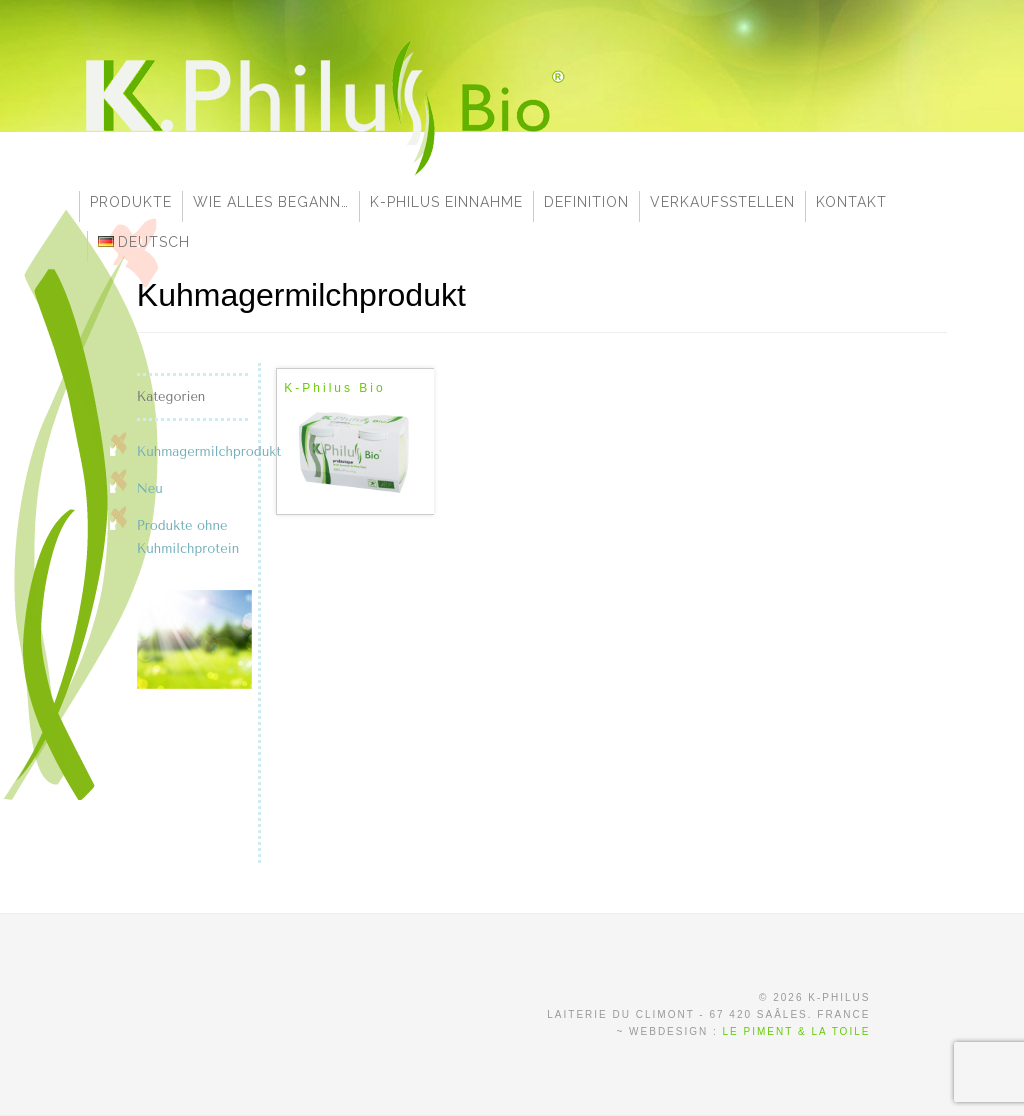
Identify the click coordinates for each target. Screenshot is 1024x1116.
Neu (150, 488)
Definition (586, 202)
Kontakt (851, 202)
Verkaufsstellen (722, 202)
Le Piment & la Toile (797, 1031)
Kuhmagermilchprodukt (209, 451)
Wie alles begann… (271, 202)
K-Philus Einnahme (446, 202)
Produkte (131, 202)
